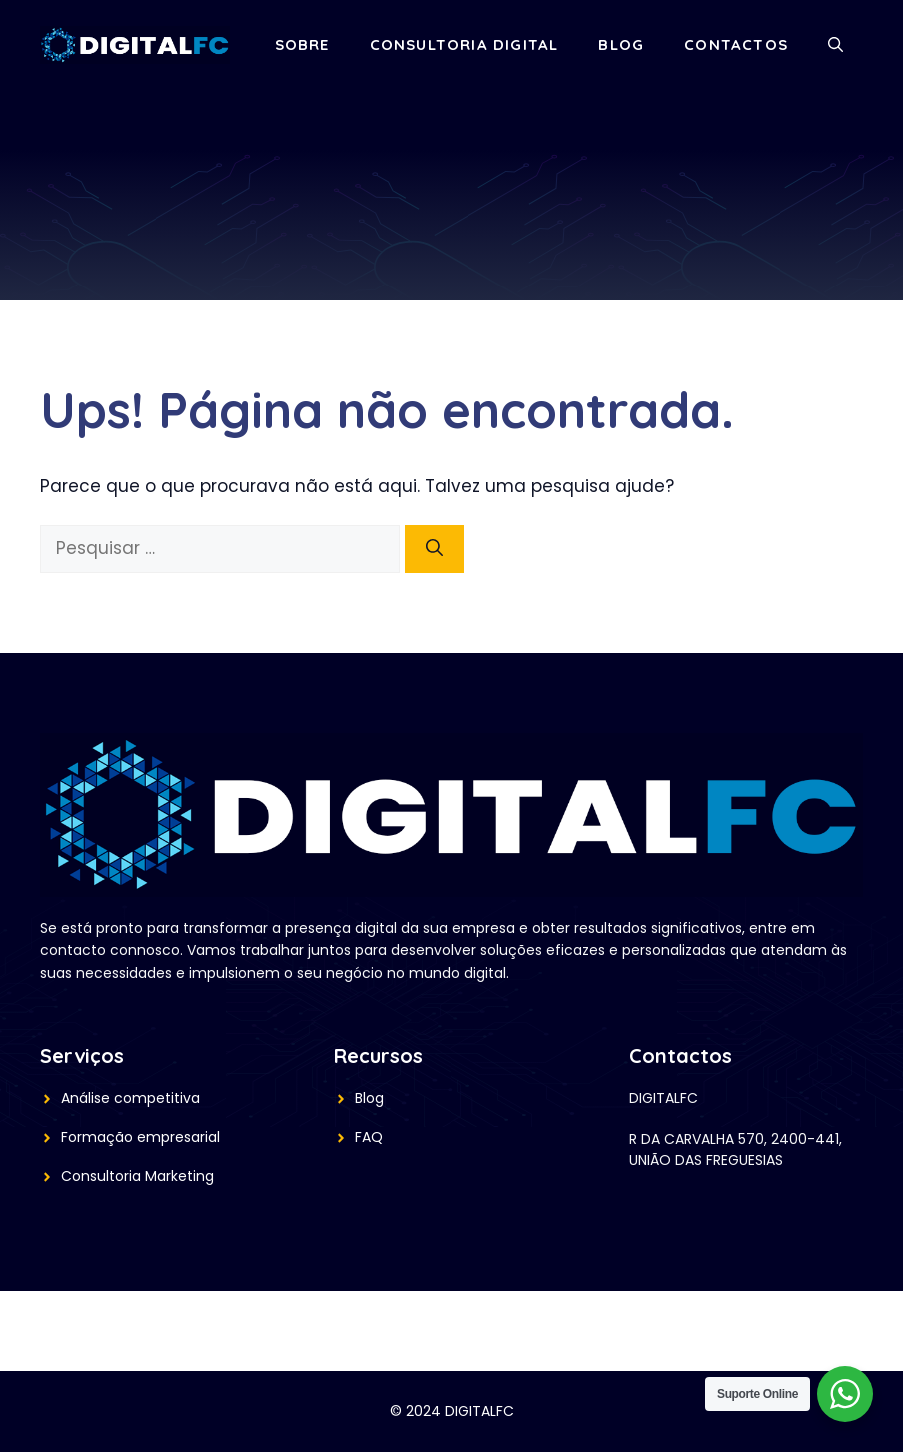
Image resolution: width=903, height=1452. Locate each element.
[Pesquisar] (434, 549)
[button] (835, 45)
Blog (621, 44)
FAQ (369, 1137)
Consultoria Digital (464, 44)
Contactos (736, 44)
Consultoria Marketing (137, 1176)
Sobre (302, 44)
